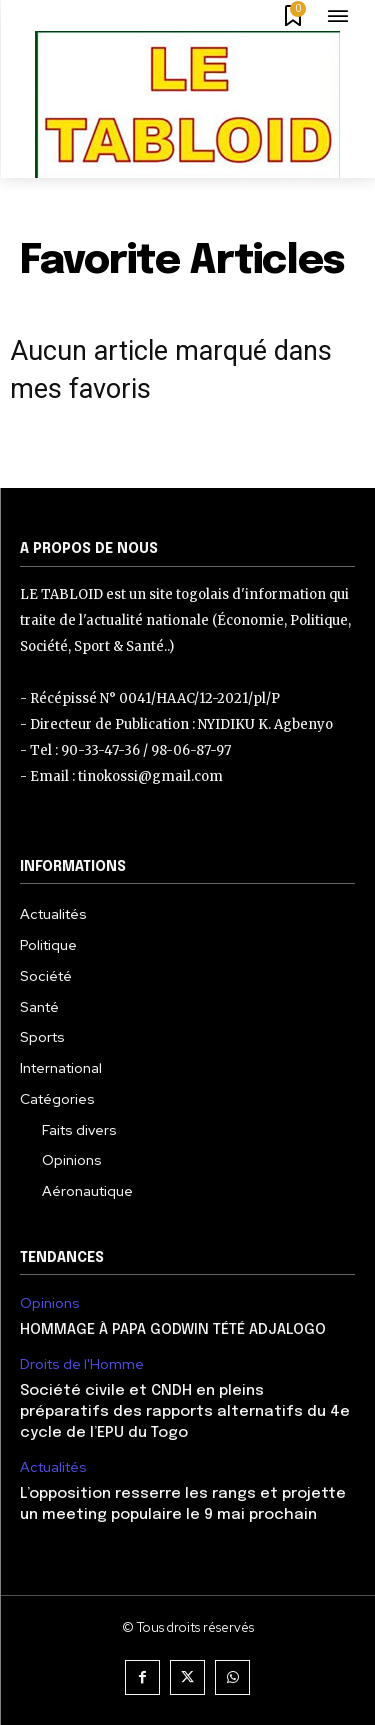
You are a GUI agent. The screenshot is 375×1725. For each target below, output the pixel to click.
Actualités (53, 1467)
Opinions (50, 1303)
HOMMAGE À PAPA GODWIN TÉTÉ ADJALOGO (173, 1330)
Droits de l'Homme (82, 1364)
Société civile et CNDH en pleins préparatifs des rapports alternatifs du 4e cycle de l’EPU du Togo (185, 1412)
